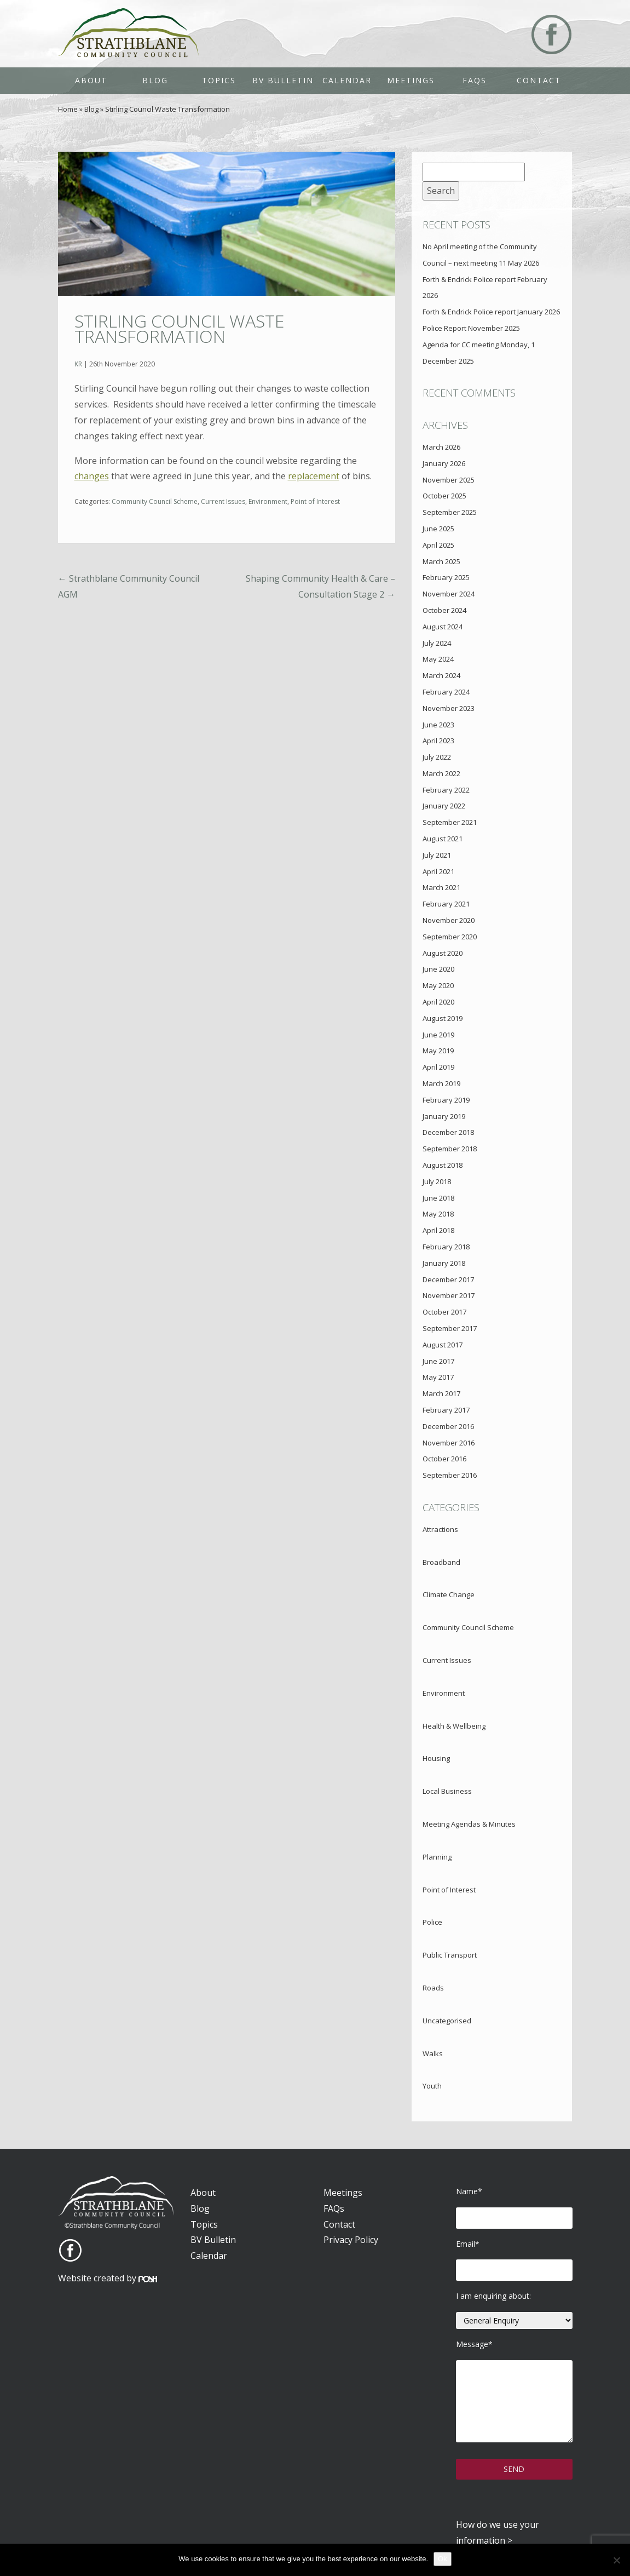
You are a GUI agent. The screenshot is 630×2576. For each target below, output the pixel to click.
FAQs (475, 80)
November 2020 (449, 920)
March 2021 (441, 887)
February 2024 (446, 692)
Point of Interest (315, 501)
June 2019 (438, 1035)
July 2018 (437, 1181)
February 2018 (446, 1247)
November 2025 (449, 480)
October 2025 (444, 496)
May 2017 (438, 1377)
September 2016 (450, 1475)
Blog (155, 80)
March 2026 (441, 447)
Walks (433, 2053)
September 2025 (450, 512)
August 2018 (443, 1165)
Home (68, 109)
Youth (432, 2086)
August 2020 (443, 953)
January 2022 (444, 806)
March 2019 (441, 1083)
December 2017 (448, 1279)
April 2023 (438, 740)
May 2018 (438, 1214)
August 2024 (443, 627)
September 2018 (450, 1149)
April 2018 (438, 1230)
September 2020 (450, 937)
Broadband (441, 1562)
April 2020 (438, 1002)
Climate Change (449, 1594)
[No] (616, 2560)
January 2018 (444, 1263)
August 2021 (443, 839)
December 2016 (448, 1426)
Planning (437, 1857)
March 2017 (441, 1393)
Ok (442, 2559)
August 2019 (443, 1018)
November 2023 (449, 708)
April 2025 (438, 545)
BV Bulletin (283, 80)
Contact (539, 80)
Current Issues (223, 501)
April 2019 (438, 1067)
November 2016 (449, 1443)
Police (432, 1922)
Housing (436, 1758)
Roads (433, 1988)
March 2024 (441, 675)
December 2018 (448, 1132)
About (91, 80)
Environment (267, 501)
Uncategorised (447, 2021)
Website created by (107, 2278)
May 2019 (438, 1050)
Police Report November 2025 (471, 328)
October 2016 (444, 1459)
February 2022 (446, 790)
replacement (313, 476)
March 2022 (441, 773)
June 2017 (438, 1361)
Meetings (411, 80)
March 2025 (441, 561)
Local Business (447, 1791)
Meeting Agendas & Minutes (469, 1824)
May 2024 (438, 659)
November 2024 (449, 594)
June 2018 (438, 1198)
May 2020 (438, 985)
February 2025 (446, 577)
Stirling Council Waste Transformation (179, 328)
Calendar (347, 80)
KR (78, 364)
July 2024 (437, 643)
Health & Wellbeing (454, 1726)
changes (91, 476)
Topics (219, 80)
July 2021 (437, 855)
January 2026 (444, 463)
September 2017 (450, 1328)
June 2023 (438, 725)
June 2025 (438, 528)
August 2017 (443, 1345)
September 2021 (450, 822)
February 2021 (446, 904)
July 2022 (437, 757)
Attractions (440, 1529)
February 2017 (446, 1410)
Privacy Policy (350, 2240)
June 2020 (438, 969)
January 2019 (444, 1116)
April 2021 (438, 871)
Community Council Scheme (155, 501)
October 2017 (444, 1312)
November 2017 (449, 1295)
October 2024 (444, 610)
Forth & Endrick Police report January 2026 (491, 312)
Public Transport (450, 1955)
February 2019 (446, 1100)
